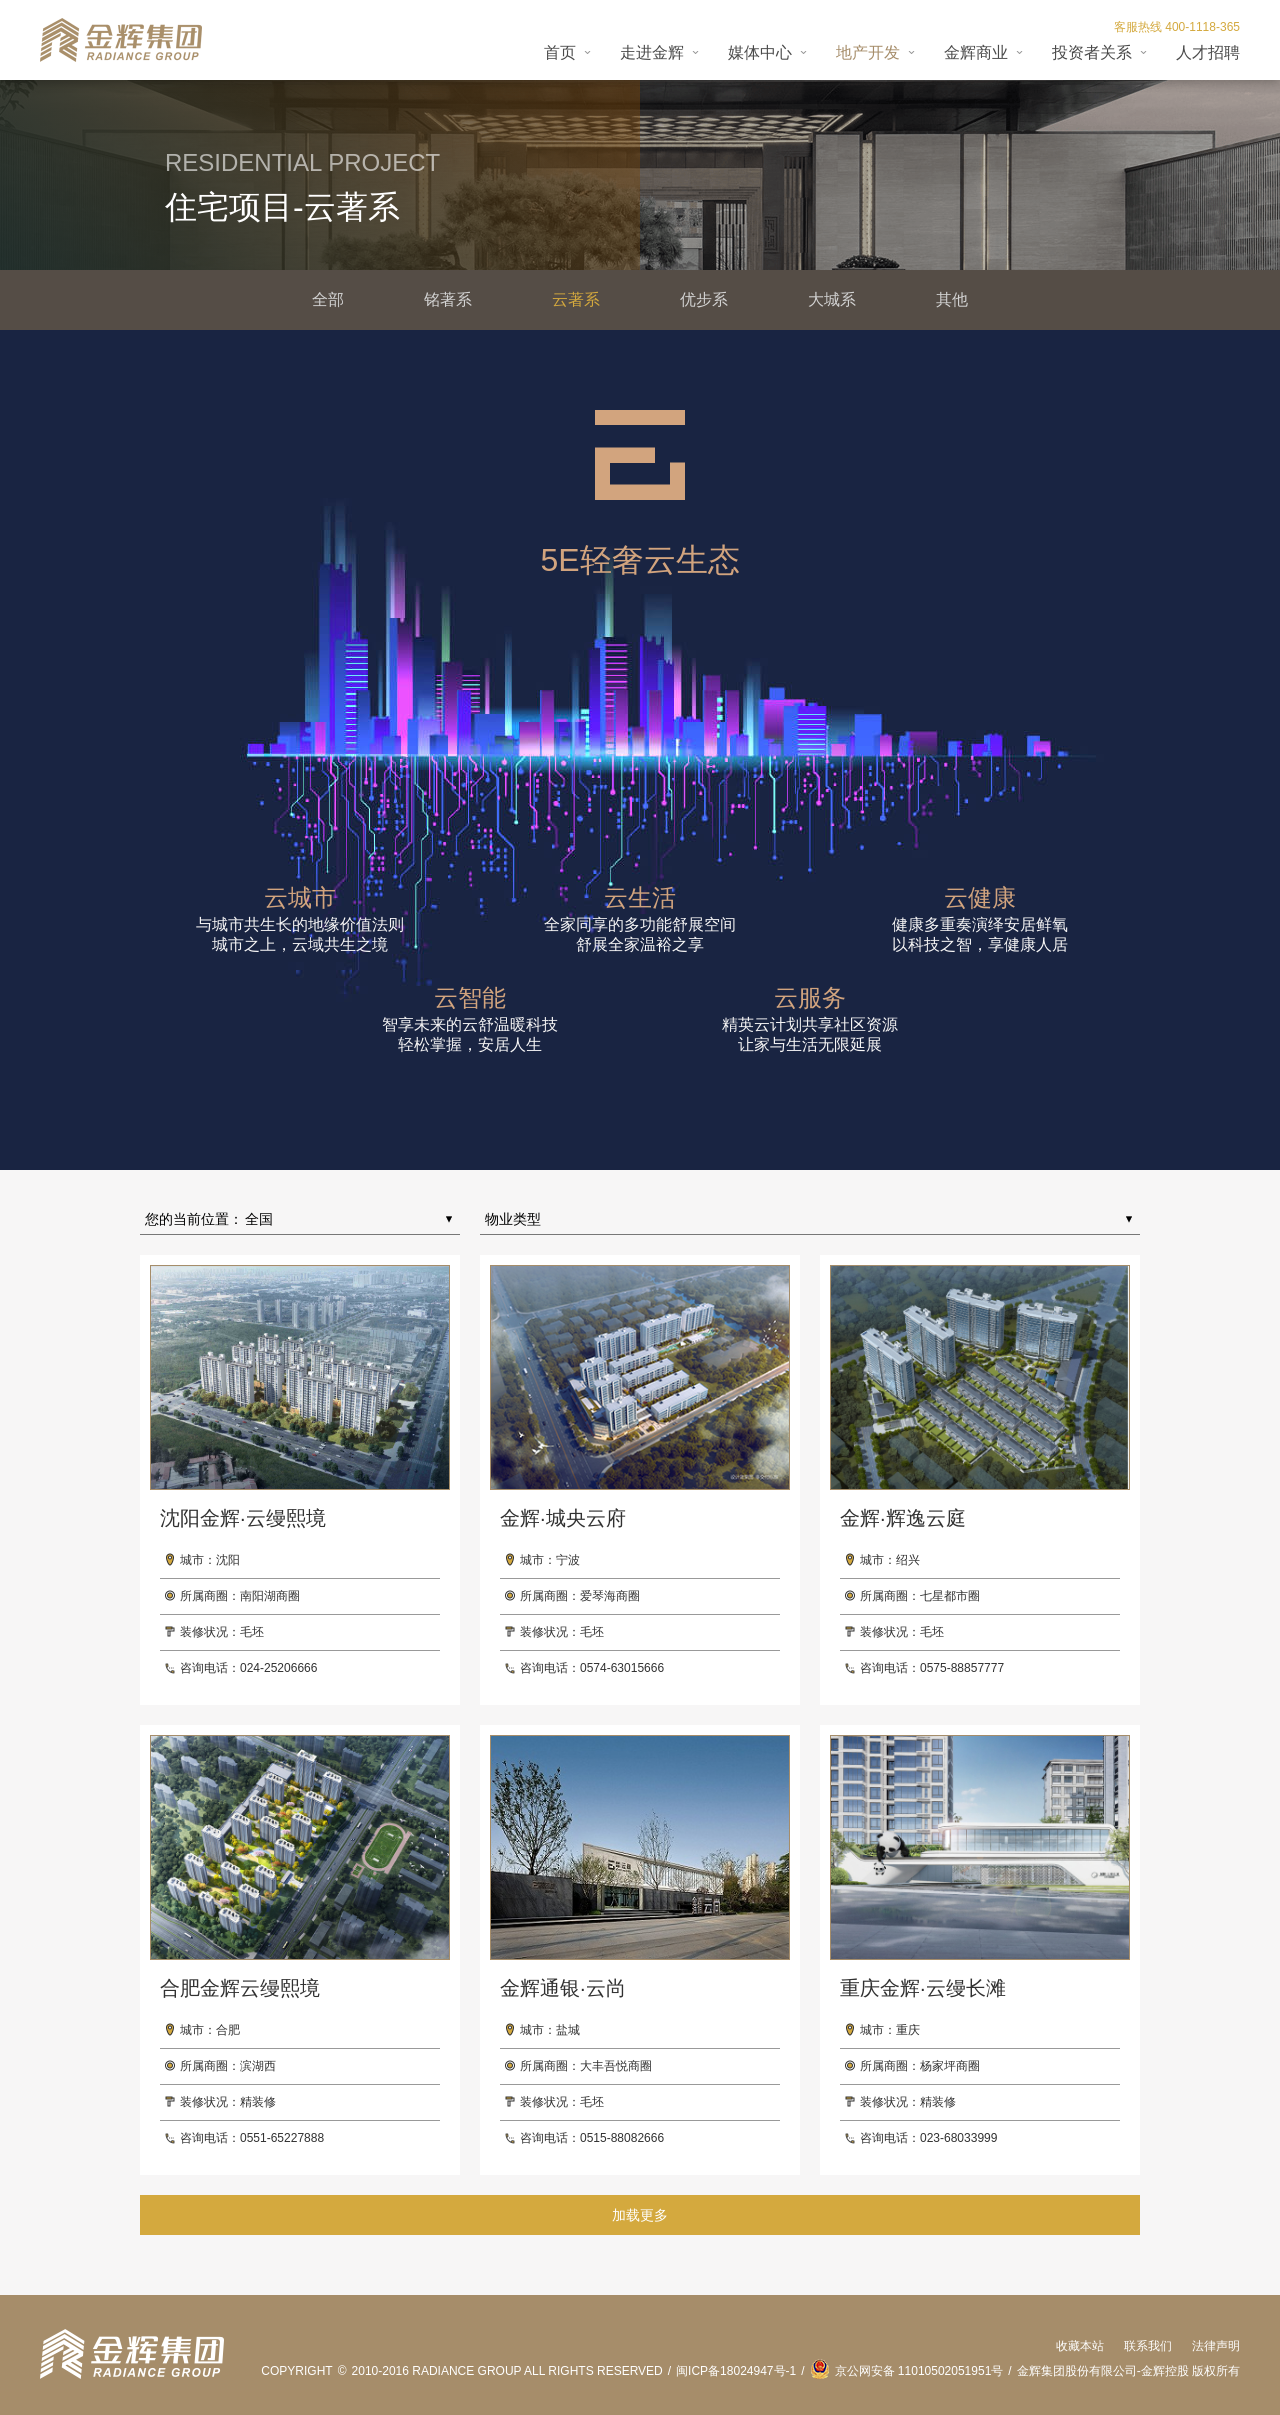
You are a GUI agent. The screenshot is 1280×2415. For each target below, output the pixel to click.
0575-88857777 (962, 1668)
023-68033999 (958, 2138)
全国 (259, 1219)
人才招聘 (1208, 52)
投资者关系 (1092, 52)
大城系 (832, 299)
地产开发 (868, 52)
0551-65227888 (282, 2138)
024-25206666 (278, 1668)
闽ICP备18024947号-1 (736, 2371)
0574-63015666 (622, 1668)
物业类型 (513, 1219)
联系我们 (1148, 2346)
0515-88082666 (622, 2138)
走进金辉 (652, 52)
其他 (952, 299)
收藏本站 (1080, 2346)
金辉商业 (976, 52)
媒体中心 (760, 52)
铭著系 (448, 299)
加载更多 (640, 2215)
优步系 (704, 299)
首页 (560, 52)
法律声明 (1216, 2346)
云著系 (576, 299)
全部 (328, 299)
